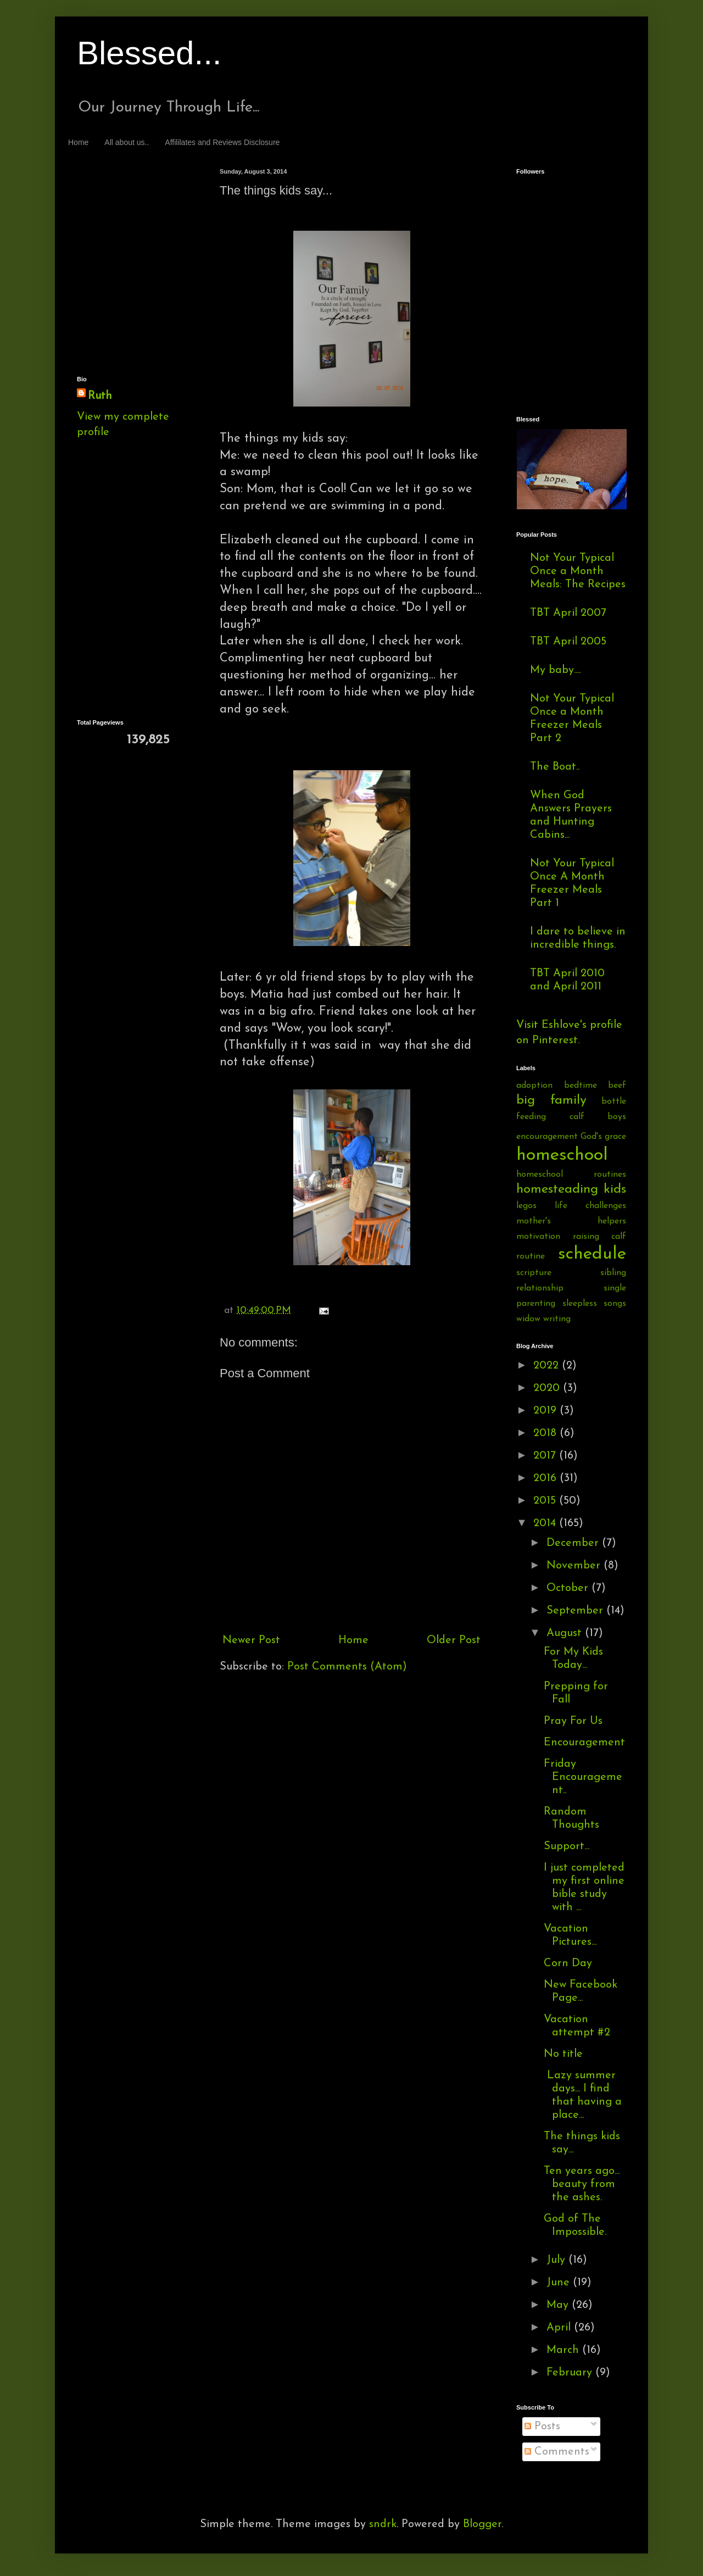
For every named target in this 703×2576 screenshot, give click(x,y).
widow (528, 1319)
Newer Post (251, 1640)
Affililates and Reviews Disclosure (222, 142)
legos (526, 1205)
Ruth (100, 396)
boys (616, 1116)
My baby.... (555, 670)
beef (617, 1085)
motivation (538, 1236)
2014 (546, 1523)
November (575, 1565)
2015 (546, 1500)
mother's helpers (571, 1221)
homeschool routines (571, 1174)
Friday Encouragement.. (583, 1777)
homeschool (562, 1155)
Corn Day (568, 1963)
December (574, 1543)
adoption (534, 1085)
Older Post (454, 1640)
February (570, 2372)
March (564, 2350)
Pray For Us (573, 1721)
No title (563, 2054)
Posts (542, 2426)
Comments (557, 2451)
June (559, 2282)
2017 (546, 1455)
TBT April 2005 (568, 641)
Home (78, 142)
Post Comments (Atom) (347, 1666)
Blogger (482, 2524)
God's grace (603, 1136)
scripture (533, 1272)
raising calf (600, 1236)
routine (530, 1256)
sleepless (579, 1303)
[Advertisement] (126, 209)
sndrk (383, 2524)
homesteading (557, 1189)
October (569, 1588)
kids (615, 1189)
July (557, 2260)
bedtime (580, 1085)
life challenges (590, 1205)
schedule (592, 1254)
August (565, 1633)
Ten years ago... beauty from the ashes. (582, 2184)
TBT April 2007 (568, 613)
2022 (547, 1365)
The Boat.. (554, 766)
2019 (546, 1410)
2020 (548, 1388)
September (576, 1610)
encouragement (547, 1136)
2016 (546, 1478)
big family (551, 1100)
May (559, 2305)
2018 (546, 1433)
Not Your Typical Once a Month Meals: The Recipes (578, 571)
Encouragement (584, 1742)
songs (615, 1303)
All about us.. (126, 142)
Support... (566, 1846)
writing (557, 1319)
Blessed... (149, 53)
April (560, 2327)
